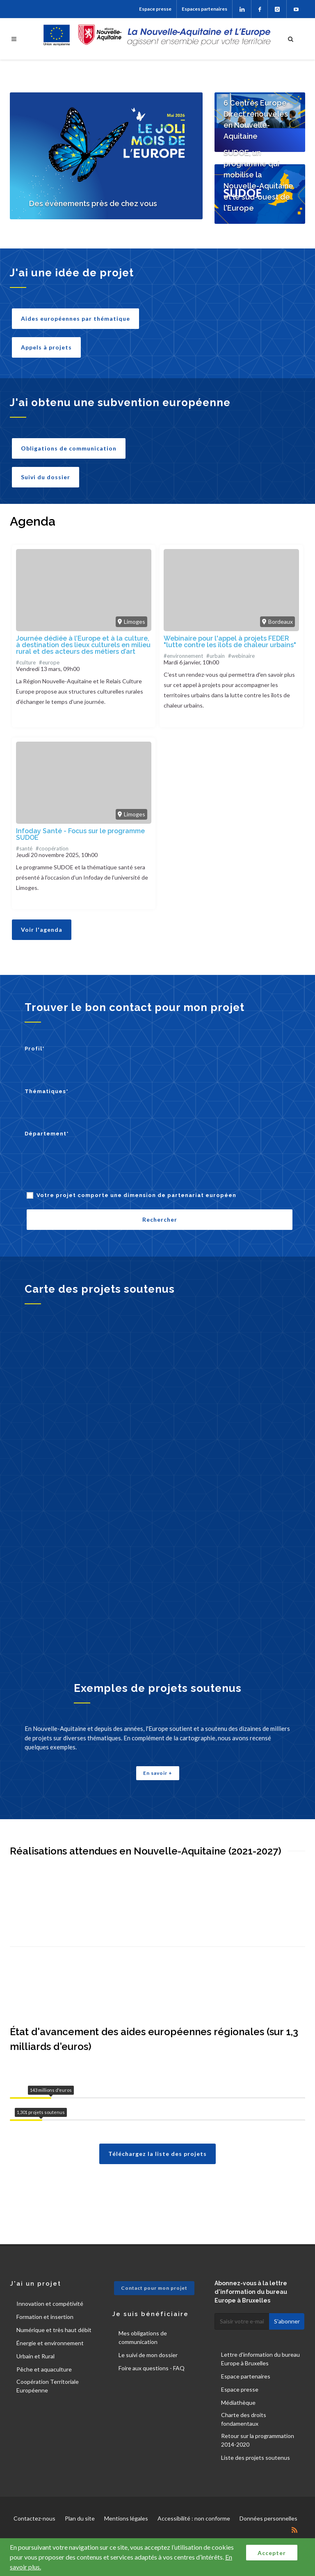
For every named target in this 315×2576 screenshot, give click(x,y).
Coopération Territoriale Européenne (47, 2386)
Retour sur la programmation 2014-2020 (257, 2440)
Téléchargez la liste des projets (157, 2153)
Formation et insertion (44, 2316)
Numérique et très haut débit (53, 2329)
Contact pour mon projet (154, 2288)
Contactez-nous (34, 2518)
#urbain (215, 656)
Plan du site (80, 2518)
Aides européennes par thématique (75, 318)
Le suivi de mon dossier (148, 2354)
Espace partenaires (245, 2376)
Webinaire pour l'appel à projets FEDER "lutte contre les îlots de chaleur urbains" (230, 641)
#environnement (183, 656)
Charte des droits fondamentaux (243, 2419)
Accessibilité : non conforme (194, 2518)
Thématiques (46, 1091)
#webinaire (241, 656)
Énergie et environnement (50, 2342)
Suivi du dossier (45, 476)
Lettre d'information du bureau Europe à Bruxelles (260, 2359)
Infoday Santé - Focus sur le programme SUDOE (80, 834)
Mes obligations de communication (143, 2337)
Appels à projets (46, 347)
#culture (26, 662)
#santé (24, 848)
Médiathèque (238, 2402)
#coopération (52, 848)
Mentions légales (126, 2518)
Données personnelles (268, 2518)
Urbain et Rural (35, 2356)
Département (47, 1134)
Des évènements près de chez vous (93, 203)
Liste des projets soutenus (255, 2457)
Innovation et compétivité (49, 2303)
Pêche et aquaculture (44, 2369)
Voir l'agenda (41, 929)
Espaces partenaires (204, 9)
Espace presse (155, 9)
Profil (35, 1049)
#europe (49, 662)
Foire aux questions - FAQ (152, 2368)
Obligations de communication (68, 448)
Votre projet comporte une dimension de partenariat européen (136, 1195)
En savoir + (157, 1773)
